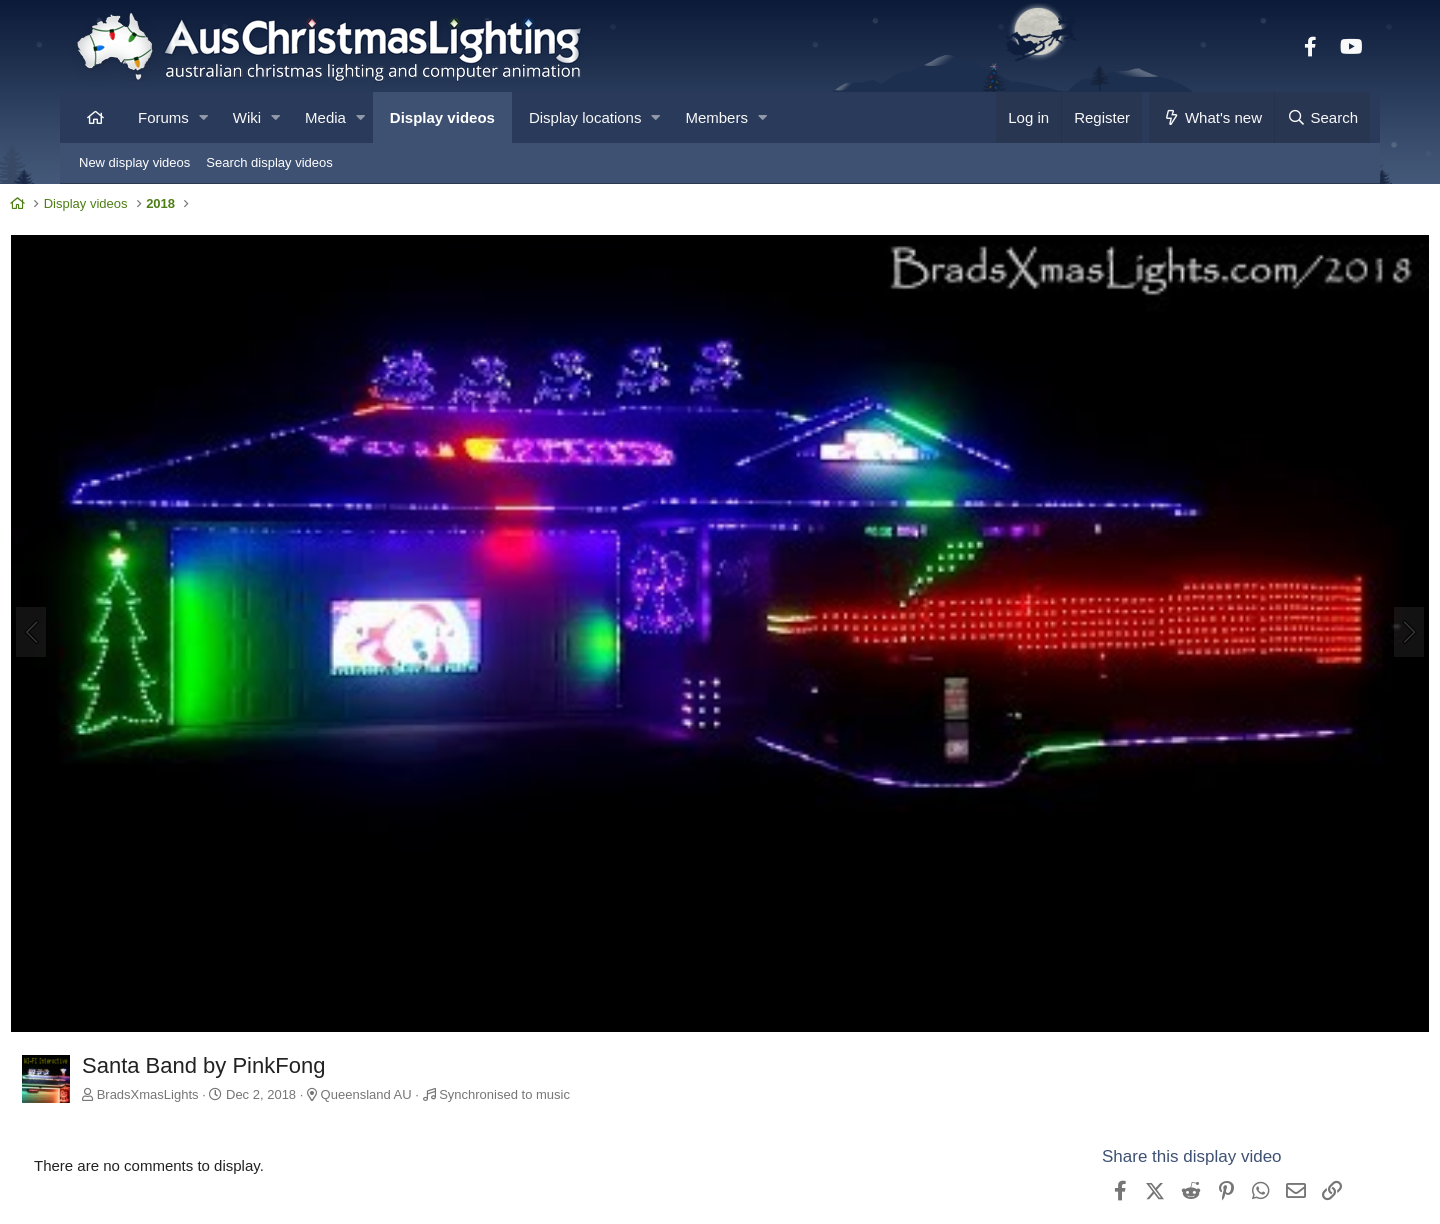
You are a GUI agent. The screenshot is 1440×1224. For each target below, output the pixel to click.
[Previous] (96, 600)
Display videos (442, 117)
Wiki (247, 117)
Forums (163, 117)
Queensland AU (431, 1026)
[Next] (1344, 600)
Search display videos (269, 162)
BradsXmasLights (213, 1026)
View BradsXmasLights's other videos (1173, 1203)
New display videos (134, 162)
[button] (203, 117)
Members (716, 117)
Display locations (585, 117)
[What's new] (1211, 117)
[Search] (1322, 117)
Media (325, 117)
